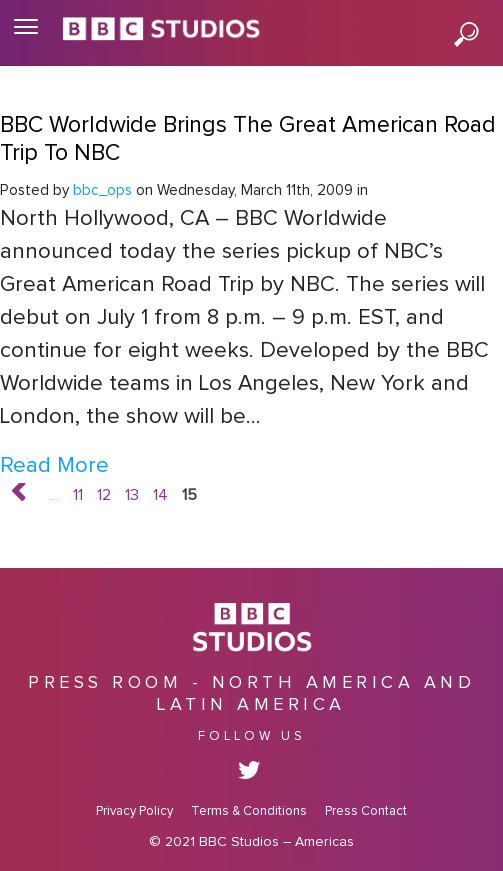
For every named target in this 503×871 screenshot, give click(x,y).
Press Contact (366, 811)
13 (132, 495)
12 (104, 495)
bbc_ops (102, 190)
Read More (54, 466)
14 (160, 495)
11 (78, 495)
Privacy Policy (134, 811)
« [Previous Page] (32, 495)
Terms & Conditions (249, 811)
